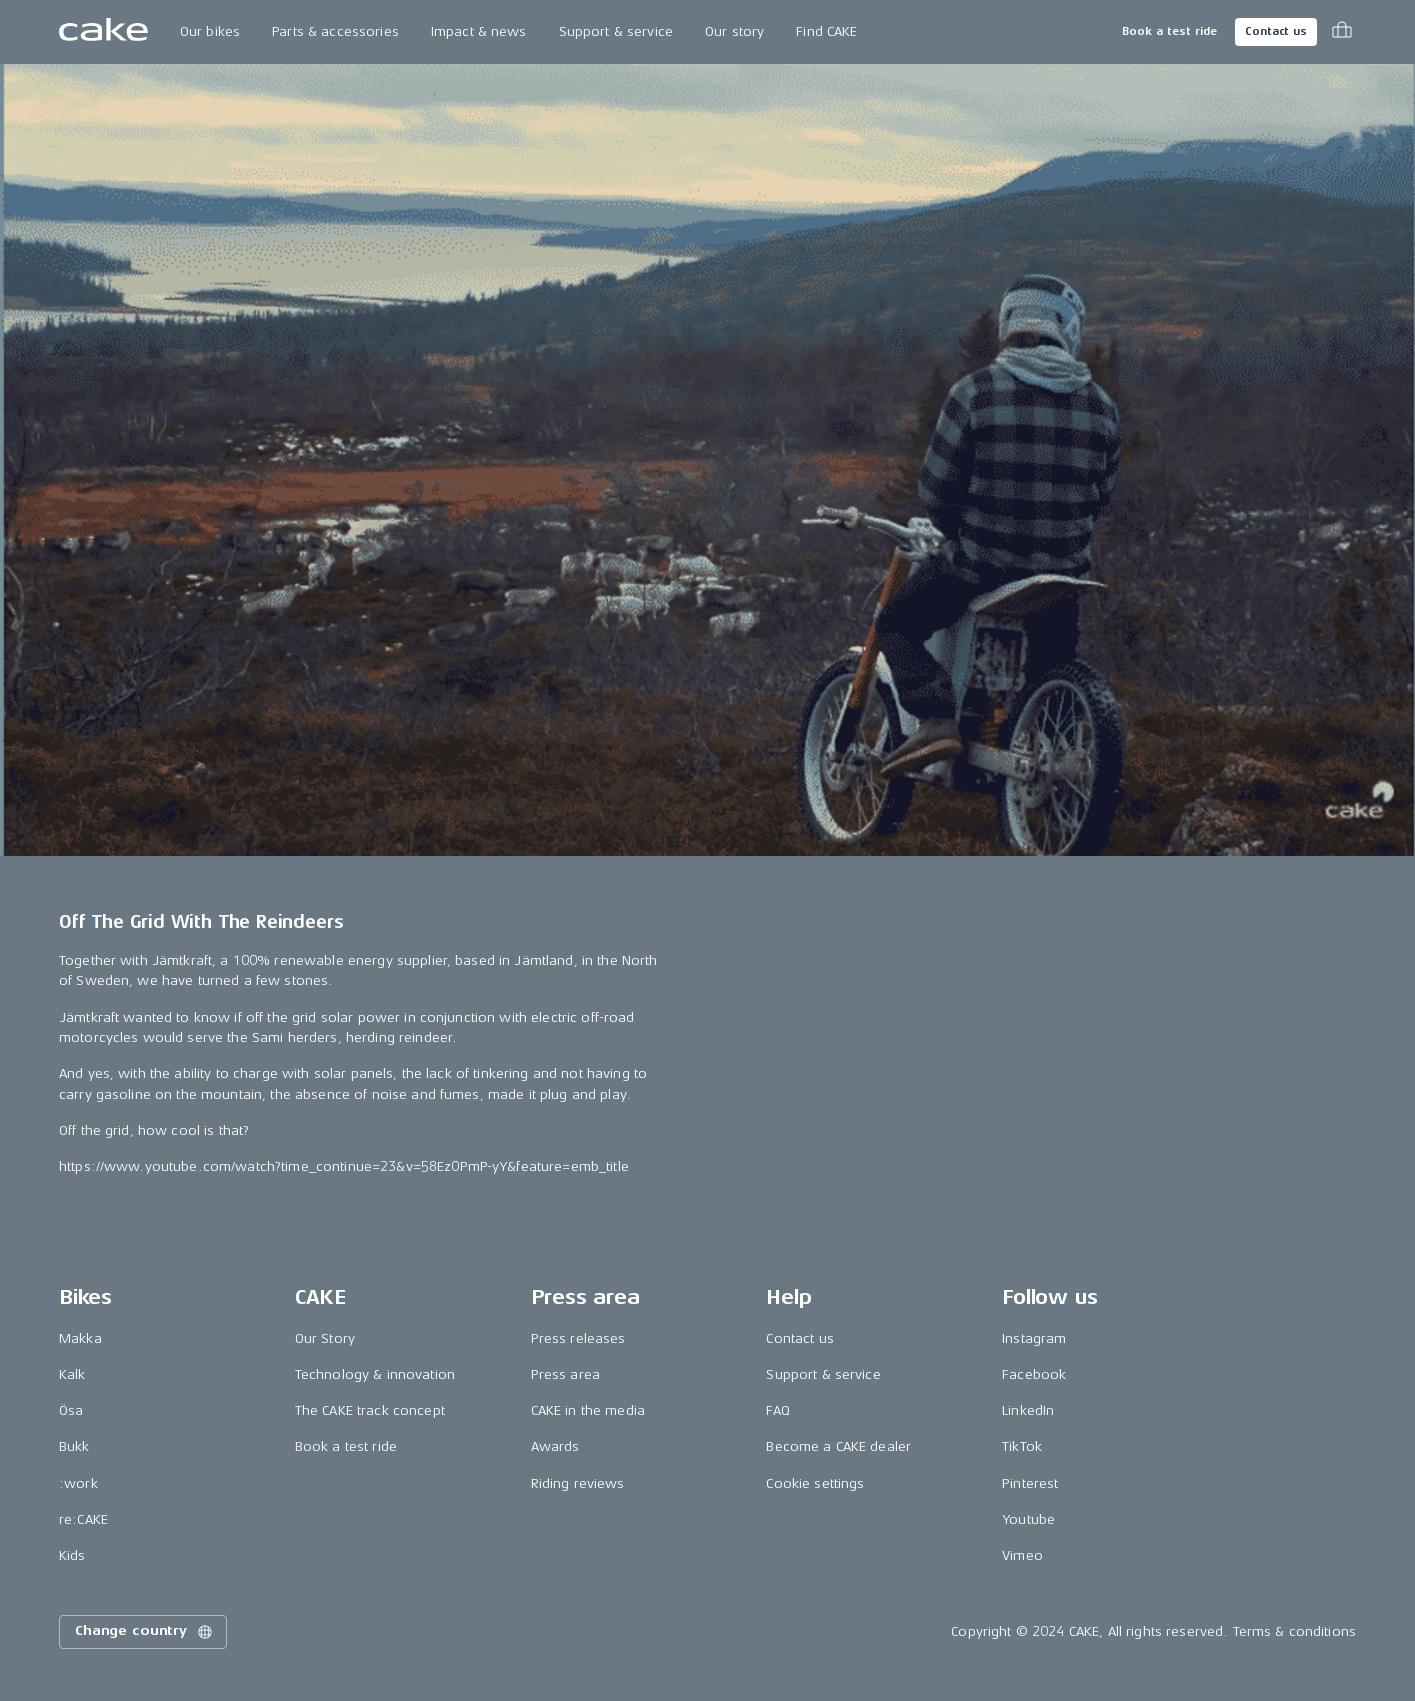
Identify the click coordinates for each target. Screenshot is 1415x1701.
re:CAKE (83, 1519)
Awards (555, 1446)
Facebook (1034, 1374)
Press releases (578, 1338)
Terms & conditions (1295, 1631)
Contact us (1276, 31)
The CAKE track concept (370, 1410)
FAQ (777, 1410)
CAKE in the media (588, 1410)
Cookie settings (815, 1483)
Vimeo (1022, 1555)
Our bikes (210, 31)
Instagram (1034, 1338)
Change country (145, 1632)
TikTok (1022, 1446)
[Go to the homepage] (103, 32)
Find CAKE (826, 31)
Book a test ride (1169, 31)
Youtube (1028, 1519)
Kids (72, 1555)
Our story (734, 31)
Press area (565, 1374)
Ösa (71, 1410)
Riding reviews (578, 1483)
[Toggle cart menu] (1342, 32)
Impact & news (479, 31)
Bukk (74, 1446)
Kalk (72, 1374)
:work (78, 1483)
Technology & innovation (375, 1374)
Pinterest (1030, 1483)
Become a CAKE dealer (838, 1446)
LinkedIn (1028, 1410)
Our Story (325, 1338)
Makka (80, 1338)
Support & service (616, 31)
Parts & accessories (335, 31)
